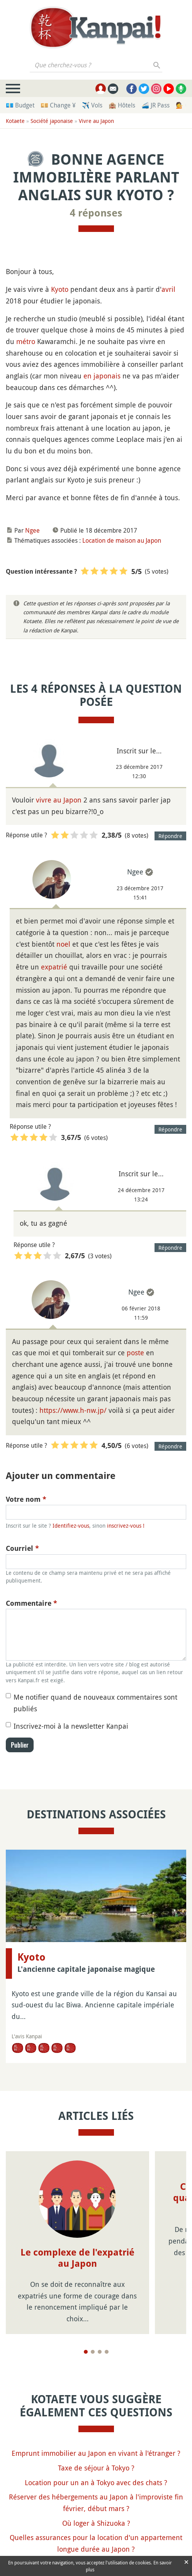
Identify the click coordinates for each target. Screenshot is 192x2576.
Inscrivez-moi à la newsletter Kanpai (71, 1726)
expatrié (54, 966)
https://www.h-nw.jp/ (73, 1410)
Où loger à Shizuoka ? (96, 2523)
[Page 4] (107, 2352)
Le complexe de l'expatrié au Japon (77, 2258)
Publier (20, 1745)
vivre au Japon (59, 799)
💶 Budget (20, 105)
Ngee (32, 530)
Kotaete (15, 120)
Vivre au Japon (96, 120)
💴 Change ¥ (58, 105)
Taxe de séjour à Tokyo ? (96, 2467)
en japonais (102, 375)
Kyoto (59, 289)
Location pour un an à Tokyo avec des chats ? (96, 2482)
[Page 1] (86, 2352)
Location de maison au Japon (121, 540)
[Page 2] (93, 2352)
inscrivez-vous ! (125, 1525)
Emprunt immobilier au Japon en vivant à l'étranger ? (96, 2453)
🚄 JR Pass (155, 105)
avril (168, 289)
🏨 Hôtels (122, 105)
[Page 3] (100, 2352)
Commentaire (31, 1603)
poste (135, 1352)
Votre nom (26, 1499)
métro (25, 341)
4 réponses (96, 213)
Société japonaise (52, 120)
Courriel (22, 1548)
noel (63, 944)
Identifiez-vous (71, 1525)
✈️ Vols (92, 105)
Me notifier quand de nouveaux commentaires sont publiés (95, 1702)
